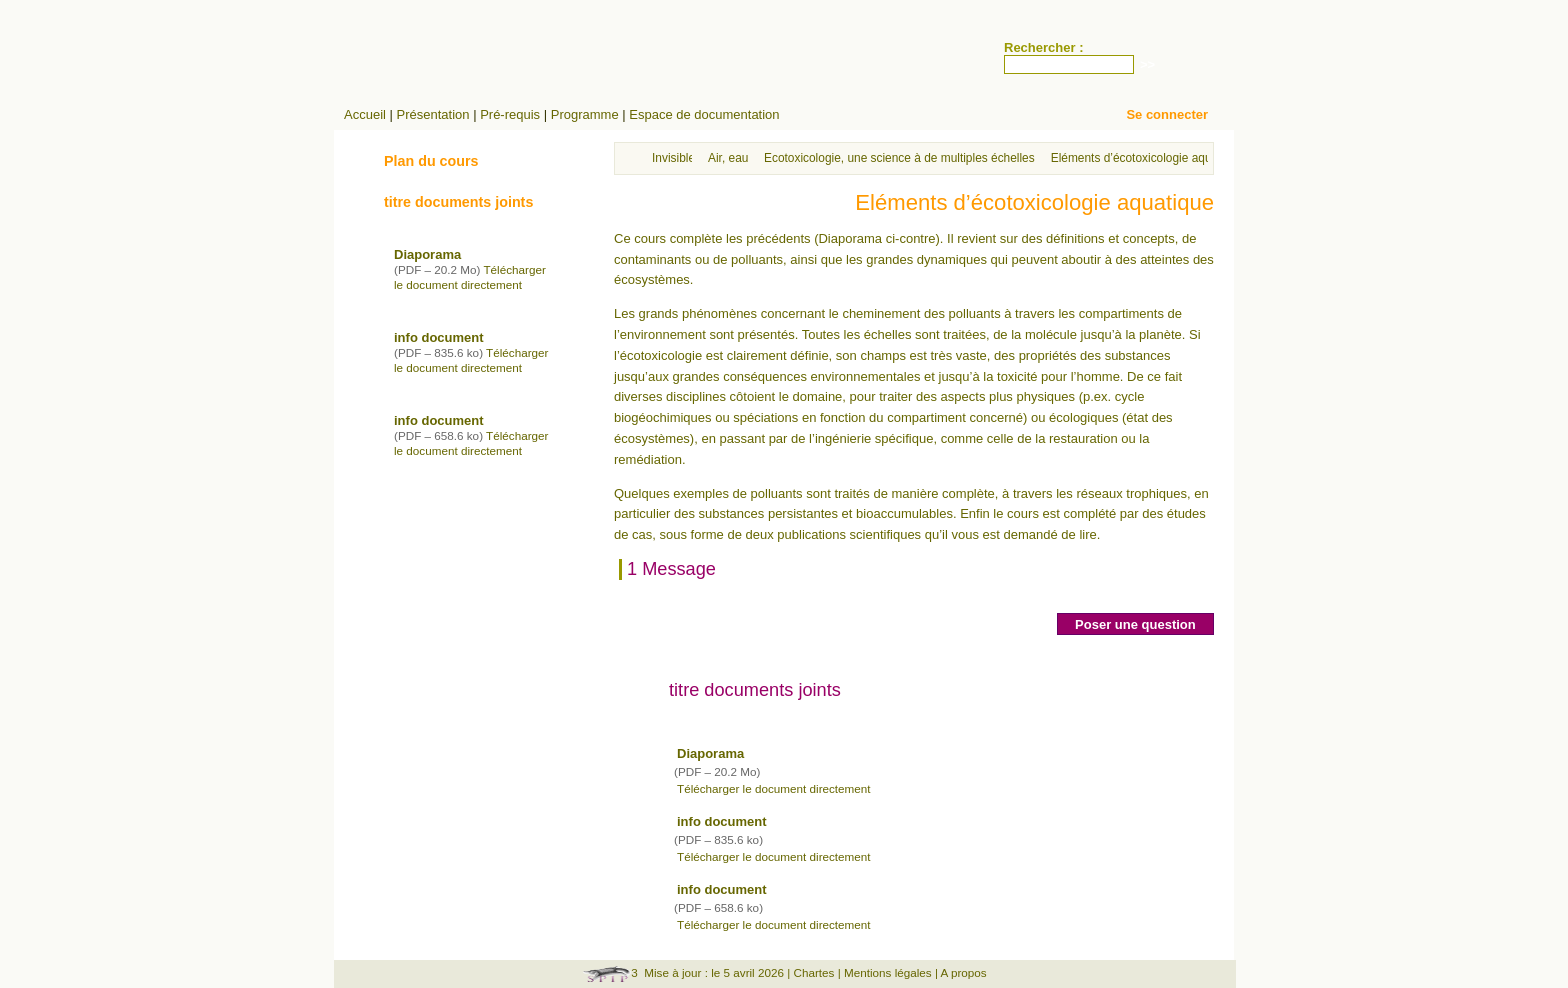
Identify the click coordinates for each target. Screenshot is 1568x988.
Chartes (814, 972)
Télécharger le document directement (774, 788)
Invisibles (676, 158)
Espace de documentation (704, 114)
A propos (964, 972)
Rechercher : (1043, 47)
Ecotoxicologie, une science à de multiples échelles (899, 158)
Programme (585, 114)
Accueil (365, 114)
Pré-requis (510, 114)
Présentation (433, 114)
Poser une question (1135, 624)
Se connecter (1167, 114)
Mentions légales (888, 972)
